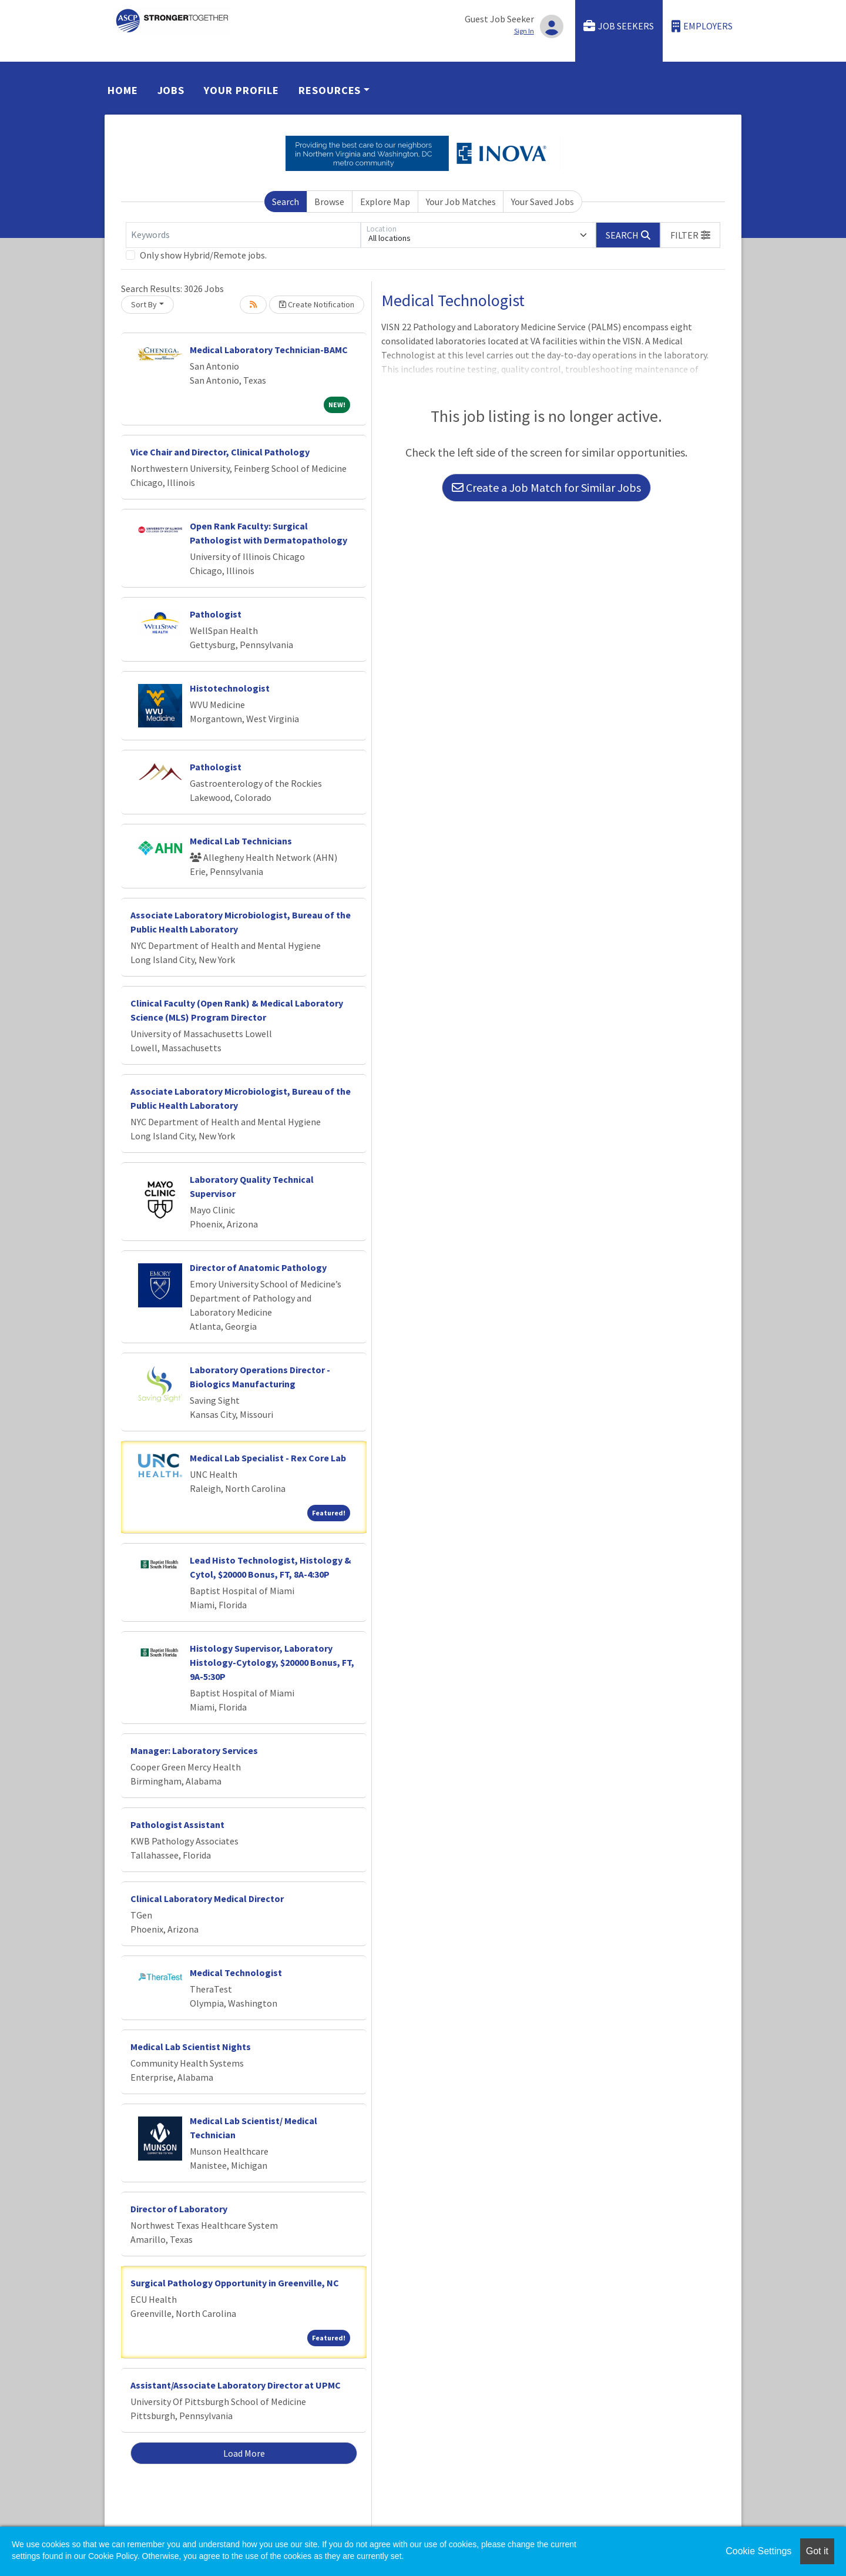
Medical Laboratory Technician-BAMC (269, 349)
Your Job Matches (461, 201)
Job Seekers (618, 26)
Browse (329, 201)
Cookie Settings (758, 2551)
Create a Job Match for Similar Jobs (546, 487)
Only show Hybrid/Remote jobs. (203, 255)
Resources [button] (329, 90)
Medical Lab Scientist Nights (190, 2046)
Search (285, 201)
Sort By (144, 304)
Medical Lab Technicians (241, 841)
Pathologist (215, 614)
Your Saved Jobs (542, 201)
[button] (690, 235)
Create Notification (316, 304)
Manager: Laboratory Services (194, 1750)
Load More (244, 2453)
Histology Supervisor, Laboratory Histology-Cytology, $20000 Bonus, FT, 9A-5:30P (272, 1662)
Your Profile (241, 90)
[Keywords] (243, 235)
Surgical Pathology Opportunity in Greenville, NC (234, 2283)
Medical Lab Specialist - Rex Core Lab (268, 1458)
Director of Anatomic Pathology (258, 1267)
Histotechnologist (230, 688)
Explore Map (385, 201)
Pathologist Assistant (177, 1824)
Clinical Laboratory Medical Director (207, 1898)
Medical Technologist (236, 1972)
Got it (817, 2551)
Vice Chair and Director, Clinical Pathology (220, 452)
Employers (702, 26)
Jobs (171, 90)
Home (123, 90)
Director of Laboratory (178, 2209)
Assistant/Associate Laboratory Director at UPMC (235, 2385)
